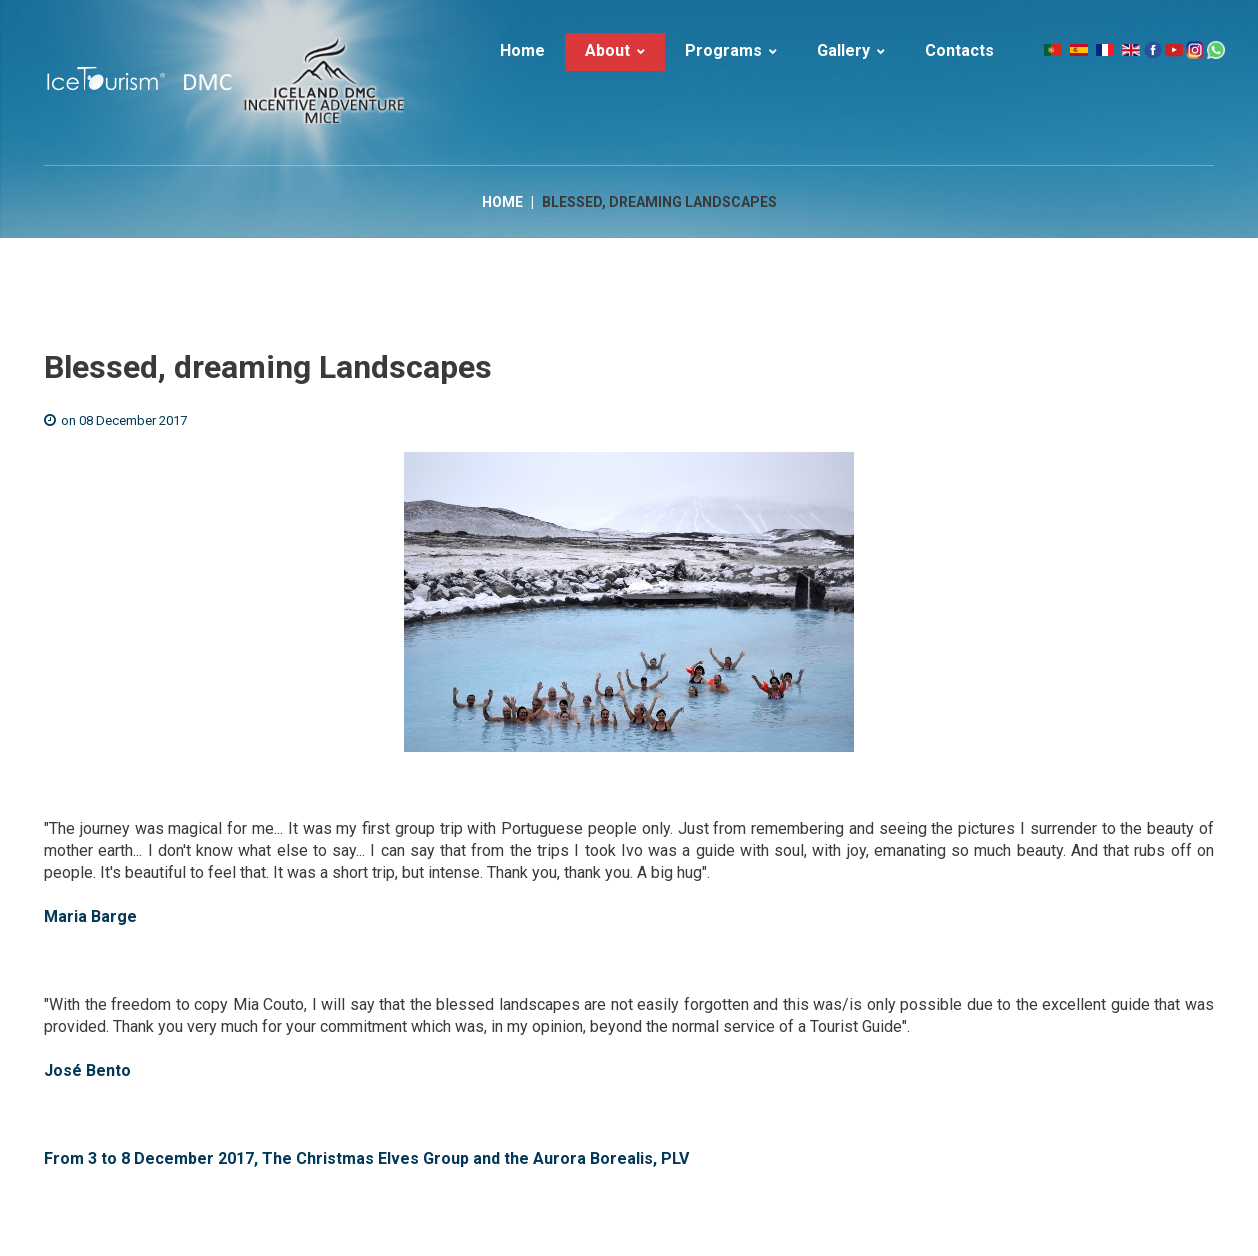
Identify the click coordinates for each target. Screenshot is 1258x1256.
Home (502, 202)
